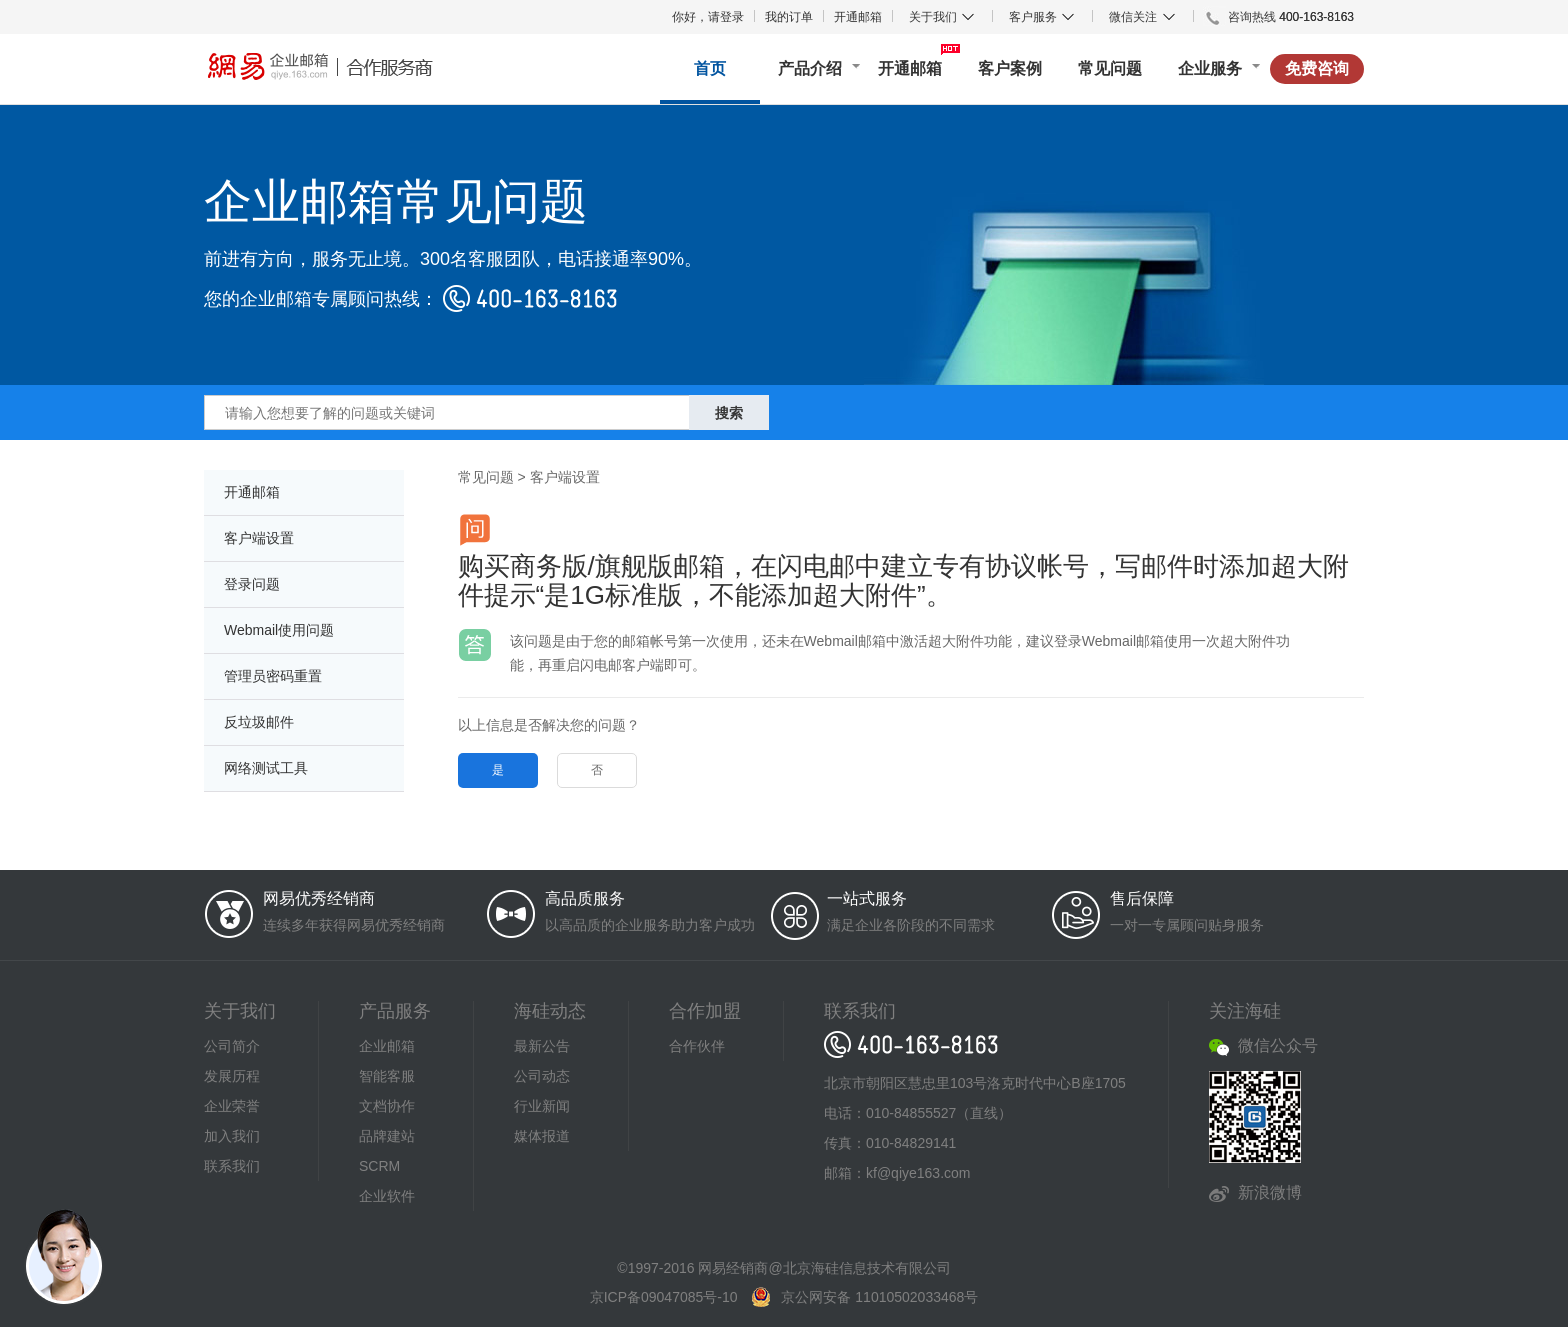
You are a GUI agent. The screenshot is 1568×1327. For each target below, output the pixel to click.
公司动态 (542, 1076)
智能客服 (387, 1076)
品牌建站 (387, 1136)
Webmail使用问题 (279, 630)
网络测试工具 (266, 768)
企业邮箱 (387, 1046)
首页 (710, 68)
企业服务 (1210, 68)
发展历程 (232, 1076)
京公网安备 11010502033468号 (879, 1297)
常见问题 (1110, 68)
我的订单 (789, 17)
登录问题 (252, 584)
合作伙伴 (697, 1046)
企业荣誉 (232, 1106)
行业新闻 (542, 1106)
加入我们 (232, 1136)
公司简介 (232, 1046)
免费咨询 (1317, 68)
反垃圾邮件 (259, 722)
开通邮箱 (858, 17)
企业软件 (387, 1196)
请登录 (726, 17)
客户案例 (1010, 68)
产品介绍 (810, 68)
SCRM (379, 1166)
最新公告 (542, 1046)
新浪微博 (1270, 1192)
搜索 (729, 413)
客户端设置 (259, 538)
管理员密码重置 (273, 676)
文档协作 (387, 1106)
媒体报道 (542, 1136)
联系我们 (232, 1166)
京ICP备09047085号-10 (664, 1297)
